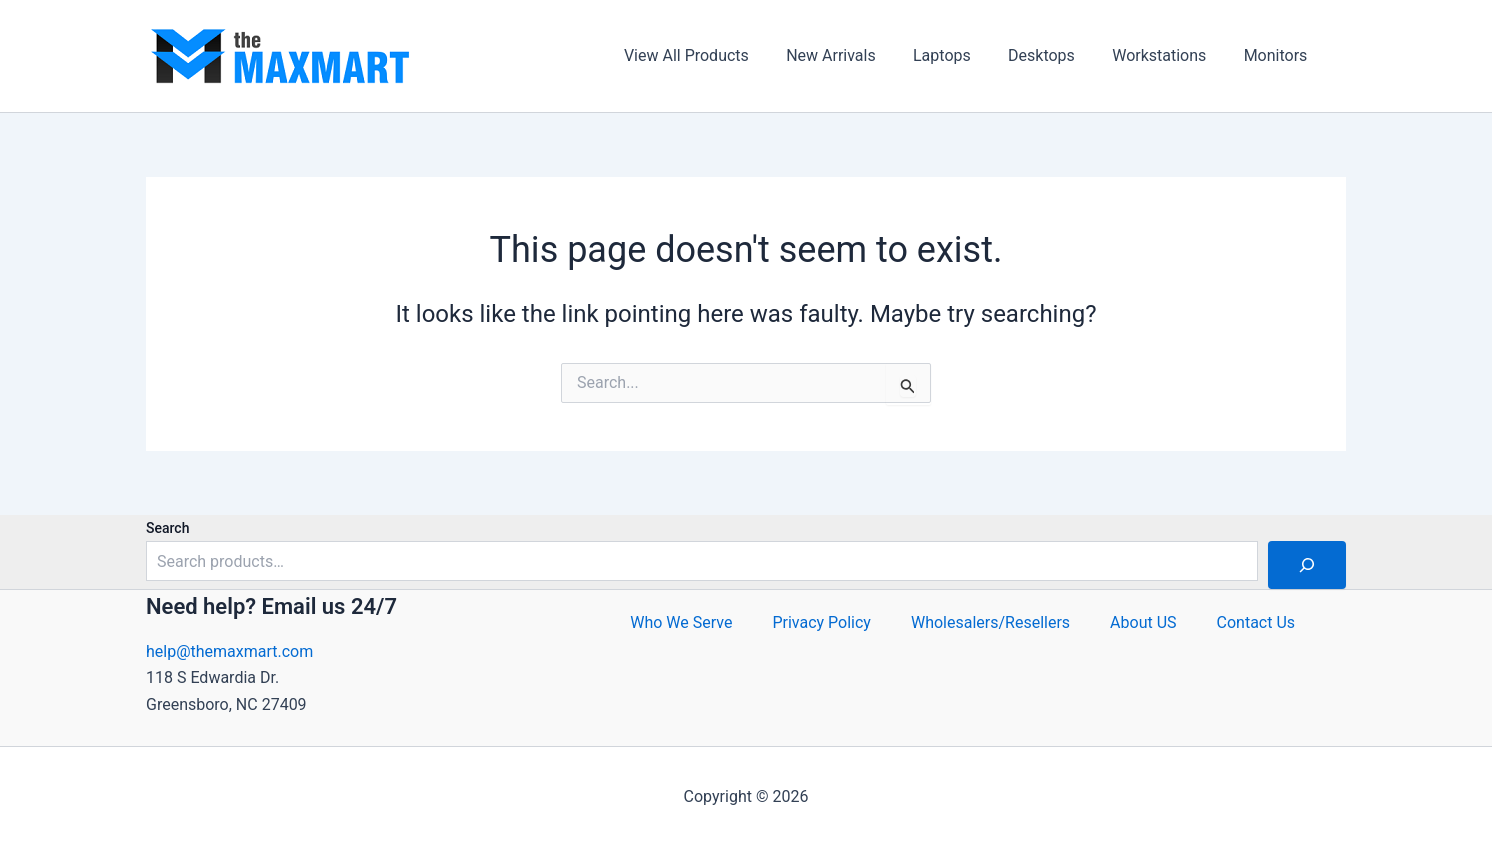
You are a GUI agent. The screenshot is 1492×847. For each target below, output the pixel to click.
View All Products (715, 55)
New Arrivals (855, 55)
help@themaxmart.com (229, 651)
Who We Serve (681, 622)
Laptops (961, 55)
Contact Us (1256, 622)
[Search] (1307, 565)
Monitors (1278, 55)
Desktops (1054, 55)
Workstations (1167, 55)
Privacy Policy (821, 622)
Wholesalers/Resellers (990, 622)
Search (167, 528)
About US (1143, 622)
